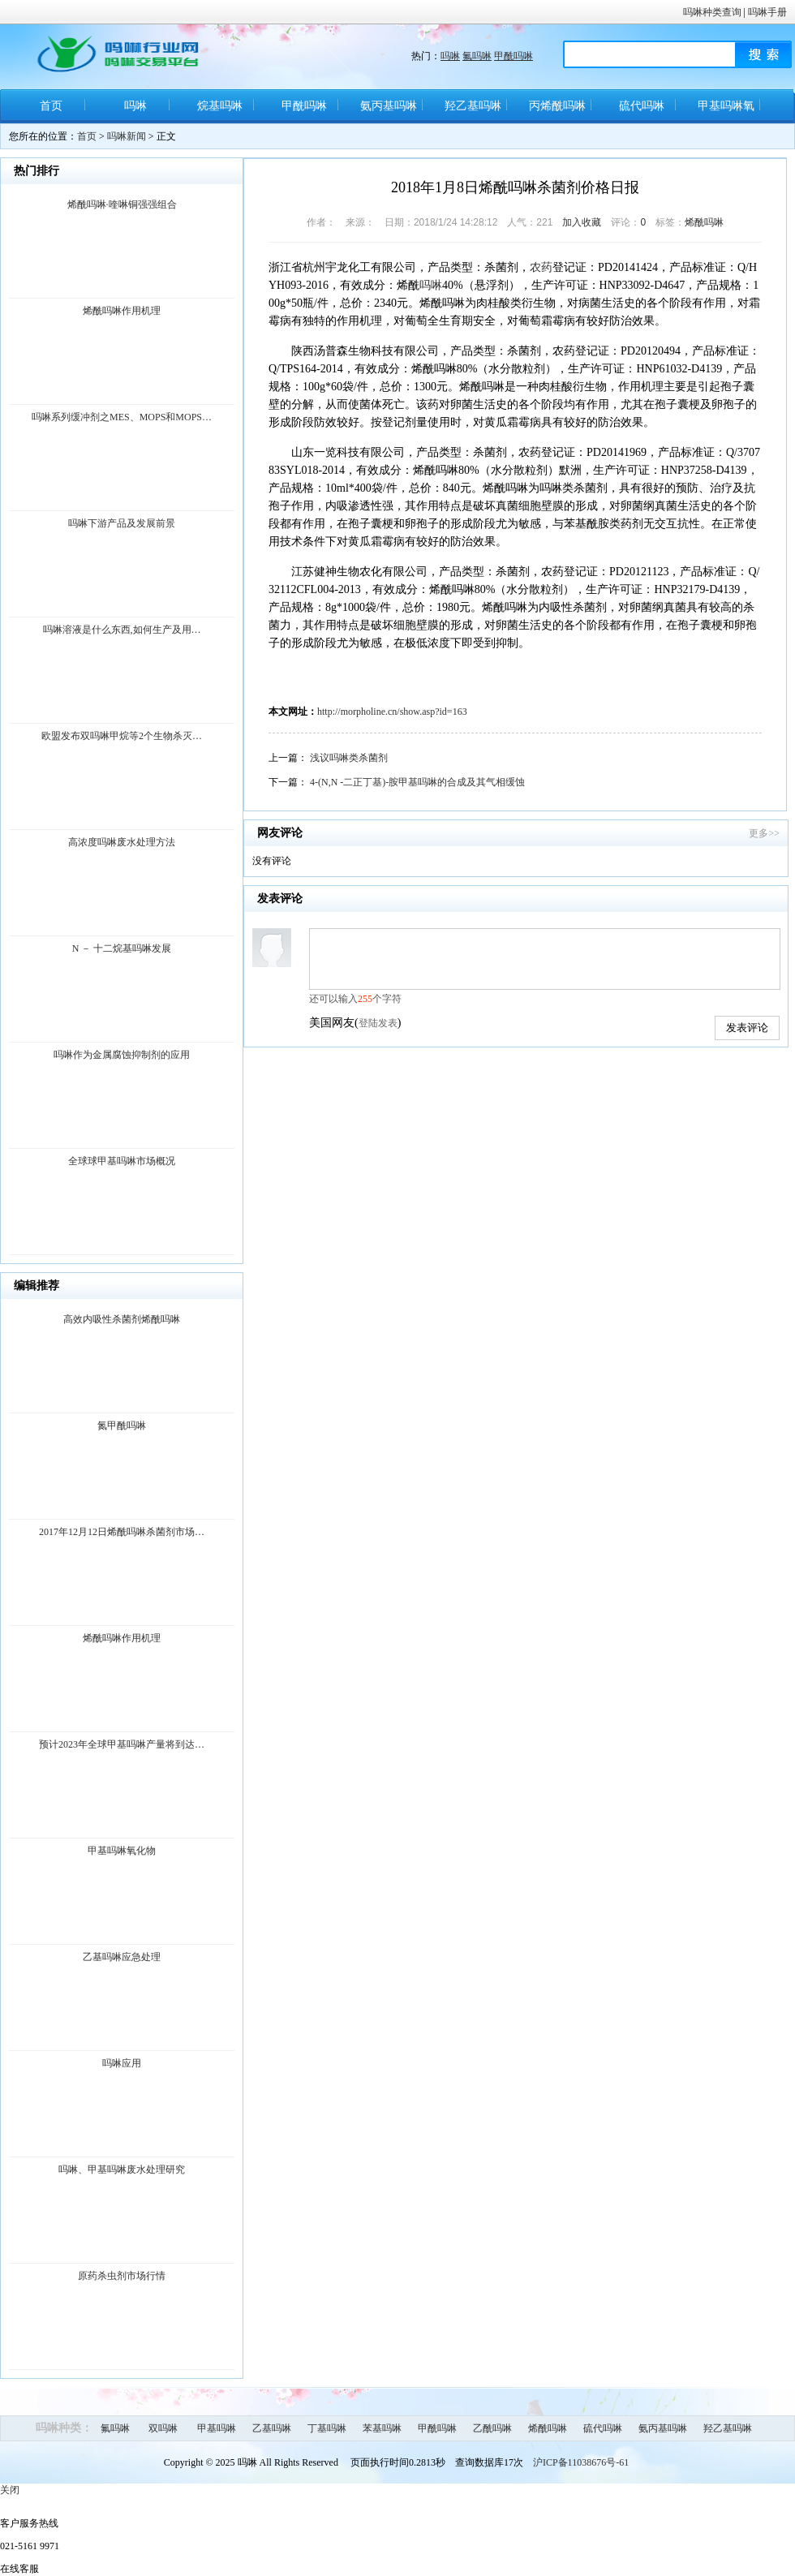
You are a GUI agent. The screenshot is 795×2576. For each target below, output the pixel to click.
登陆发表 (378, 1023)
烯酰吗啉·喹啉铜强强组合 (122, 204)
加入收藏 (581, 222)
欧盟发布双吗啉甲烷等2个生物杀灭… (121, 736)
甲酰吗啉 (513, 56)
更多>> (764, 833)
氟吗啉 (477, 56)
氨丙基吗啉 (388, 106)
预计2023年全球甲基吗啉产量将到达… (121, 1744)
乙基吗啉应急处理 (122, 1957)
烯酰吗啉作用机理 (122, 310)
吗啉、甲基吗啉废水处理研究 (121, 2169)
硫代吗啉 (641, 106)
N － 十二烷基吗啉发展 (122, 948)
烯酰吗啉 (704, 222)
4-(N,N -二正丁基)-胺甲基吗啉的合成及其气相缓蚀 (417, 782)
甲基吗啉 (216, 2428)
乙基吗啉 (271, 2428)
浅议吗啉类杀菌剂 (349, 757)
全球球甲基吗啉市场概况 (121, 1161)
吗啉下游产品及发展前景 (121, 523)
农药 (541, 267)
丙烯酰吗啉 (557, 106)
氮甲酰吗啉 (121, 1425)
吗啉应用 (121, 2063)
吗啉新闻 (126, 136)
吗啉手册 (767, 12)
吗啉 (450, 56)
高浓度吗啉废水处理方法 (121, 842)
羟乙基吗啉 (473, 106)
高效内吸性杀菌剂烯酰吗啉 (121, 1319)
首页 (51, 106)
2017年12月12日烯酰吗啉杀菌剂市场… (121, 1531)
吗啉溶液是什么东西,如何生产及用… (122, 629)
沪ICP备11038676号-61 (581, 2462)
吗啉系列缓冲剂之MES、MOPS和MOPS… (122, 417)
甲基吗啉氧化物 (726, 111)
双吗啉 (163, 2428)
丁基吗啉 (326, 2428)
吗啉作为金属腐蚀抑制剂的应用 (122, 1054)
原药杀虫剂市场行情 (121, 2275)
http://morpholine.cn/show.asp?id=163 (392, 711)
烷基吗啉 (220, 106)
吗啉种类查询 (712, 12)
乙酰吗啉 (492, 2428)
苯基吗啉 (382, 2428)
